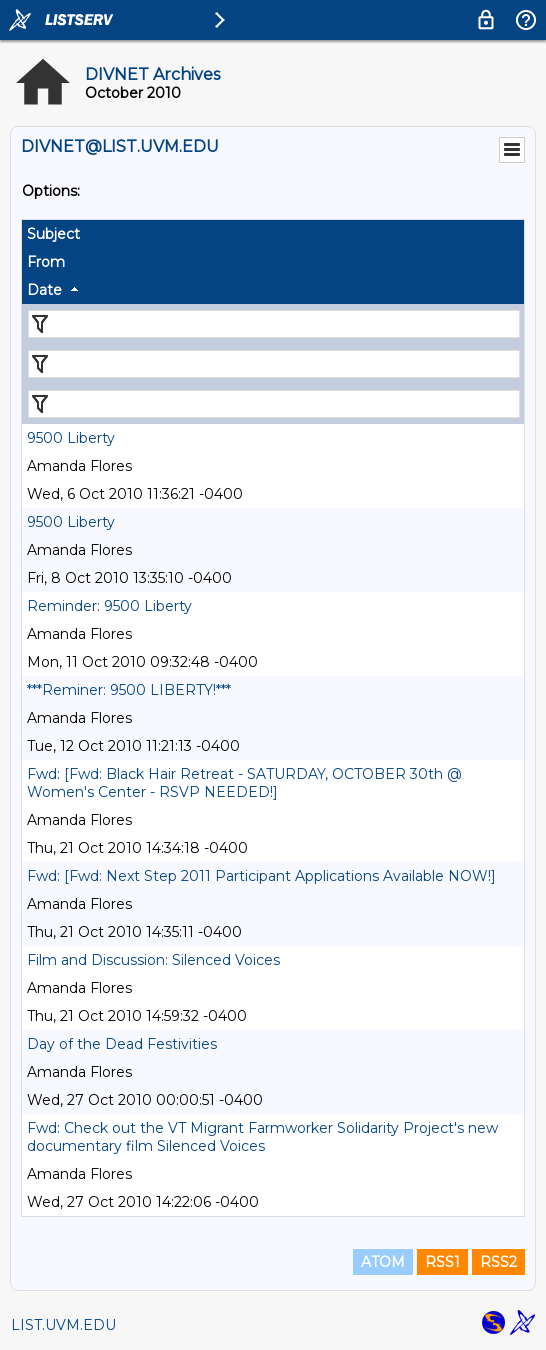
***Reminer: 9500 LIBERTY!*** (129, 690)
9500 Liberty (71, 438)
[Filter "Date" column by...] (274, 404)
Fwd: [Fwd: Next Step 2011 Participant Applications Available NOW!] (261, 876)
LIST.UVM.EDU (63, 1325)
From (46, 262)
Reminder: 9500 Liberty (109, 606)
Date (44, 290)
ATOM (383, 1262)
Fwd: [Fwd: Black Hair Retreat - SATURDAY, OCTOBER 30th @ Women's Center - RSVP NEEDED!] (244, 783)
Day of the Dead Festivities (122, 1044)
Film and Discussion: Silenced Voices (153, 960)
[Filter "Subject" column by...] (274, 324)
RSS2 (498, 1262)
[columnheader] (273, 234)
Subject (53, 234)
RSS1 (442, 1262)
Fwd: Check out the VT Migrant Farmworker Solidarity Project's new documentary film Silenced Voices (262, 1137)
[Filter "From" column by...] (274, 364)
